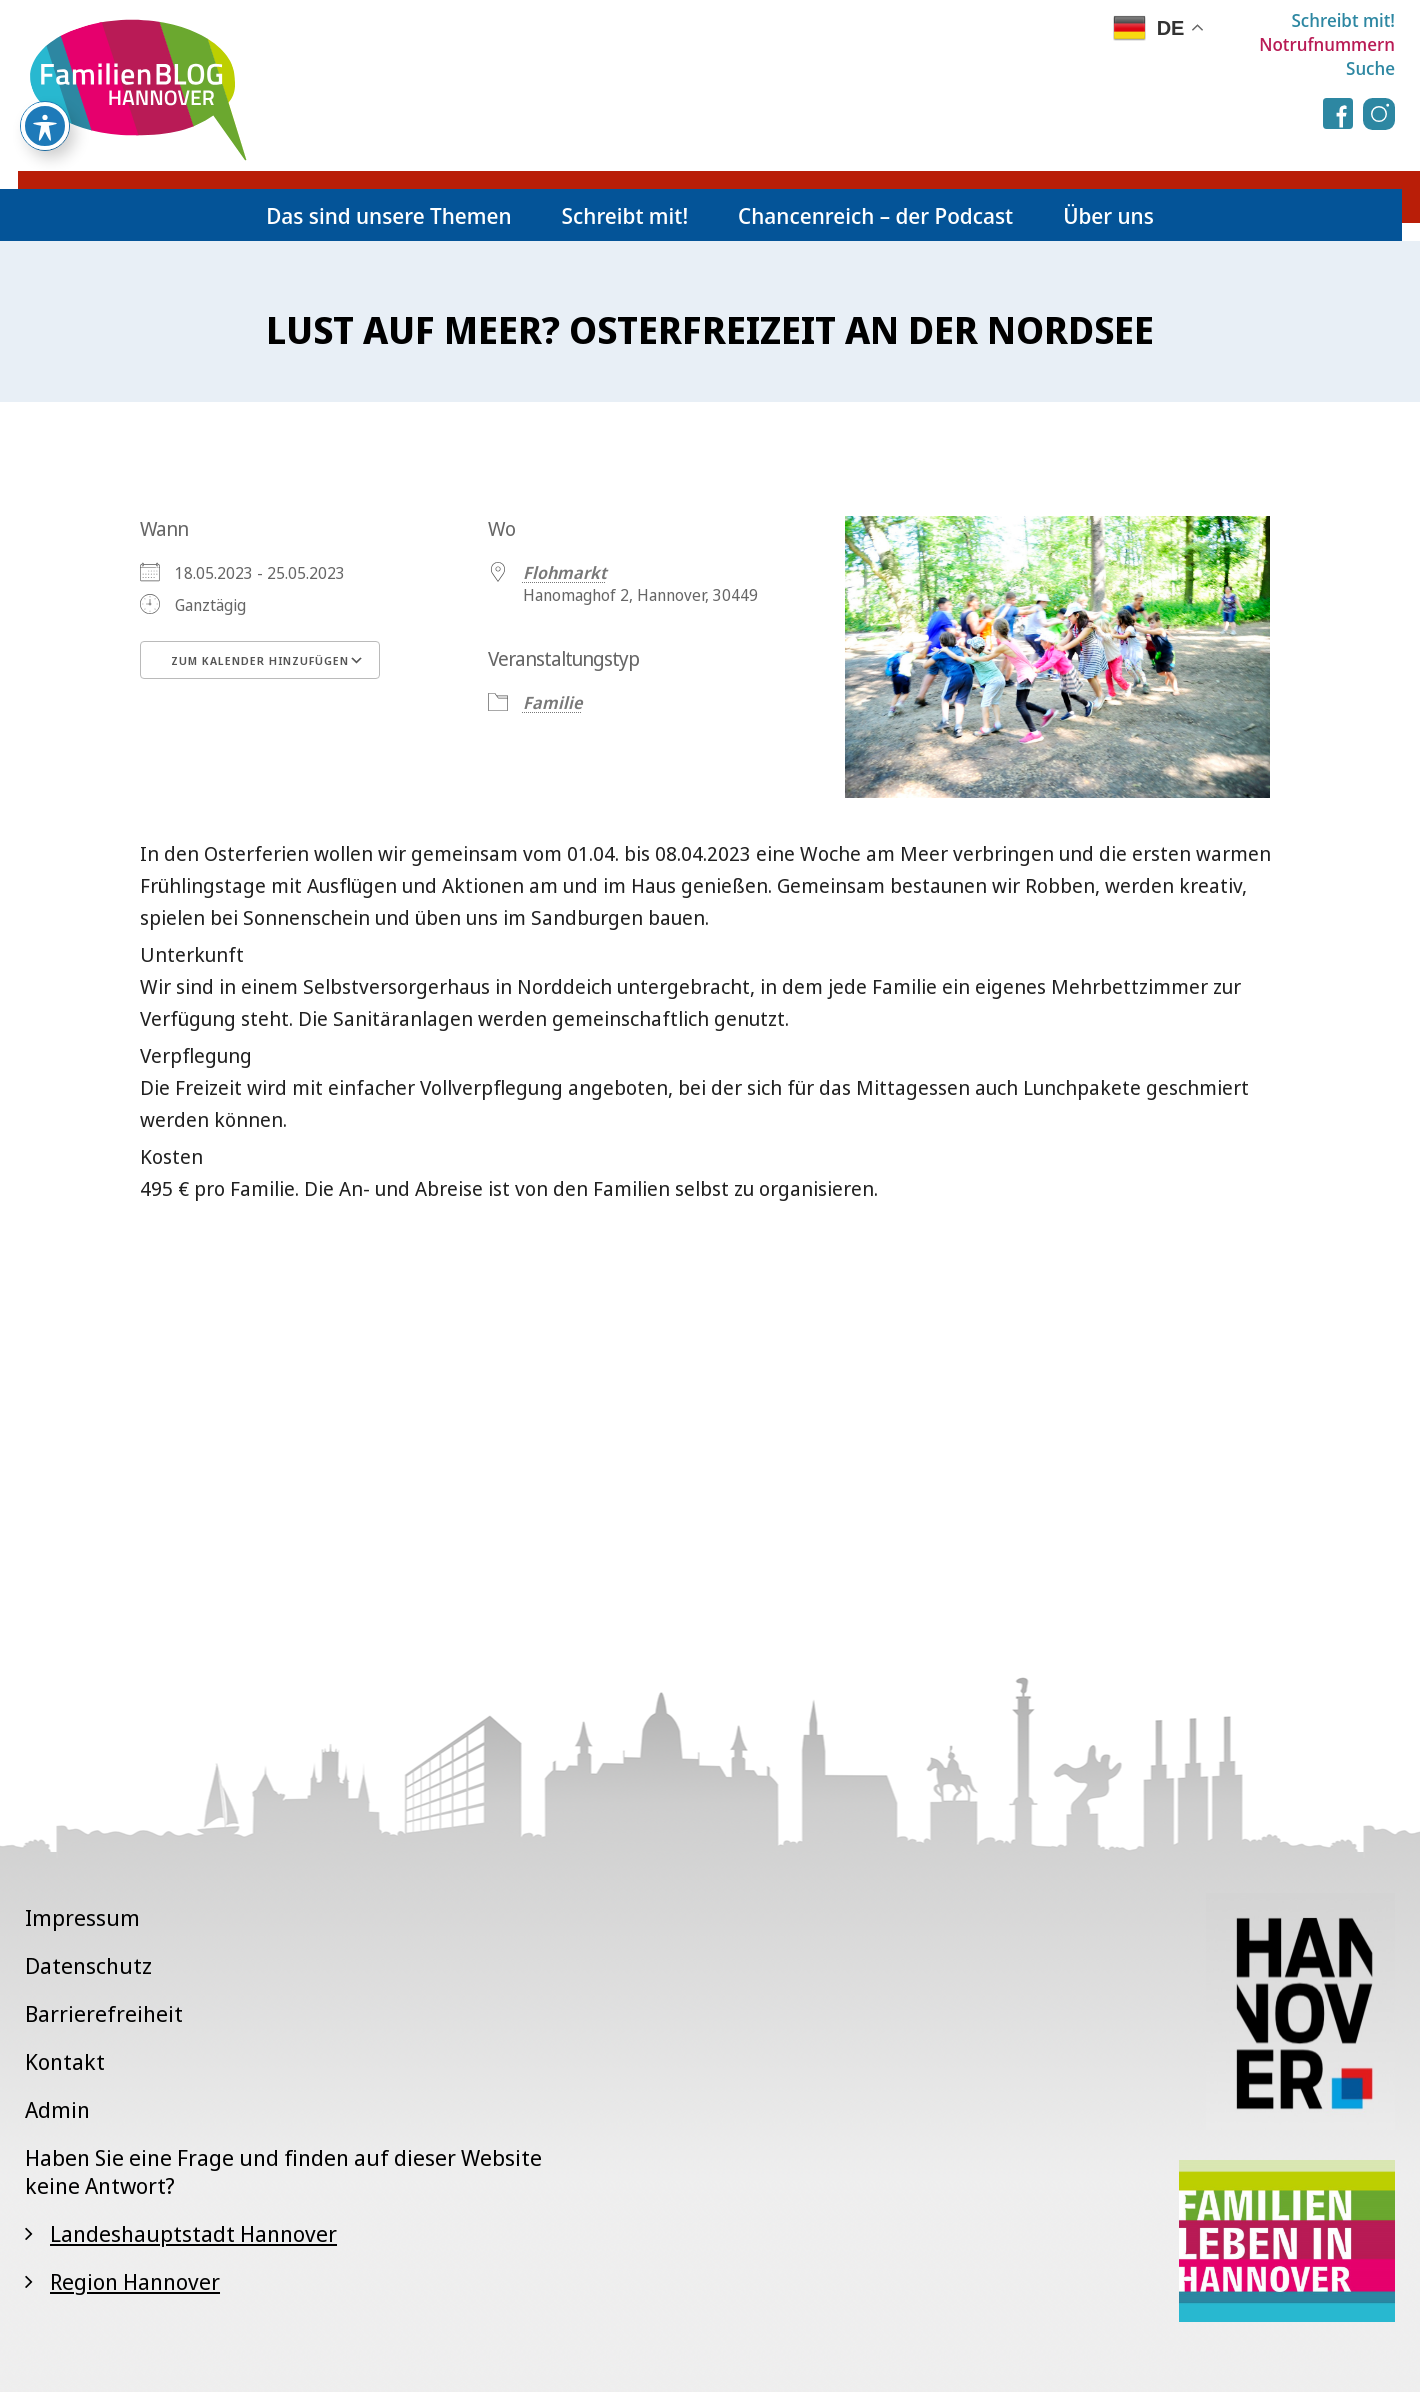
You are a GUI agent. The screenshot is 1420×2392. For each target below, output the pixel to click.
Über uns (1108, 215)
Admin (57, 2109)
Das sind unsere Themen (388, 215)
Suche (1370, 68)
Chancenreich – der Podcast (875, 215)
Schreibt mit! (1343, 20)
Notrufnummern (1327, 44)
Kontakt (65, 2061)
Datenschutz (88, 1965)
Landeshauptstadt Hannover (193, 2233)
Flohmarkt (565, 572)
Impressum (82, 1917)
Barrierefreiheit (104, 2013)
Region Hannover (135, 2281)
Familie (552, 702)
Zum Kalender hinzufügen (260, 660)
